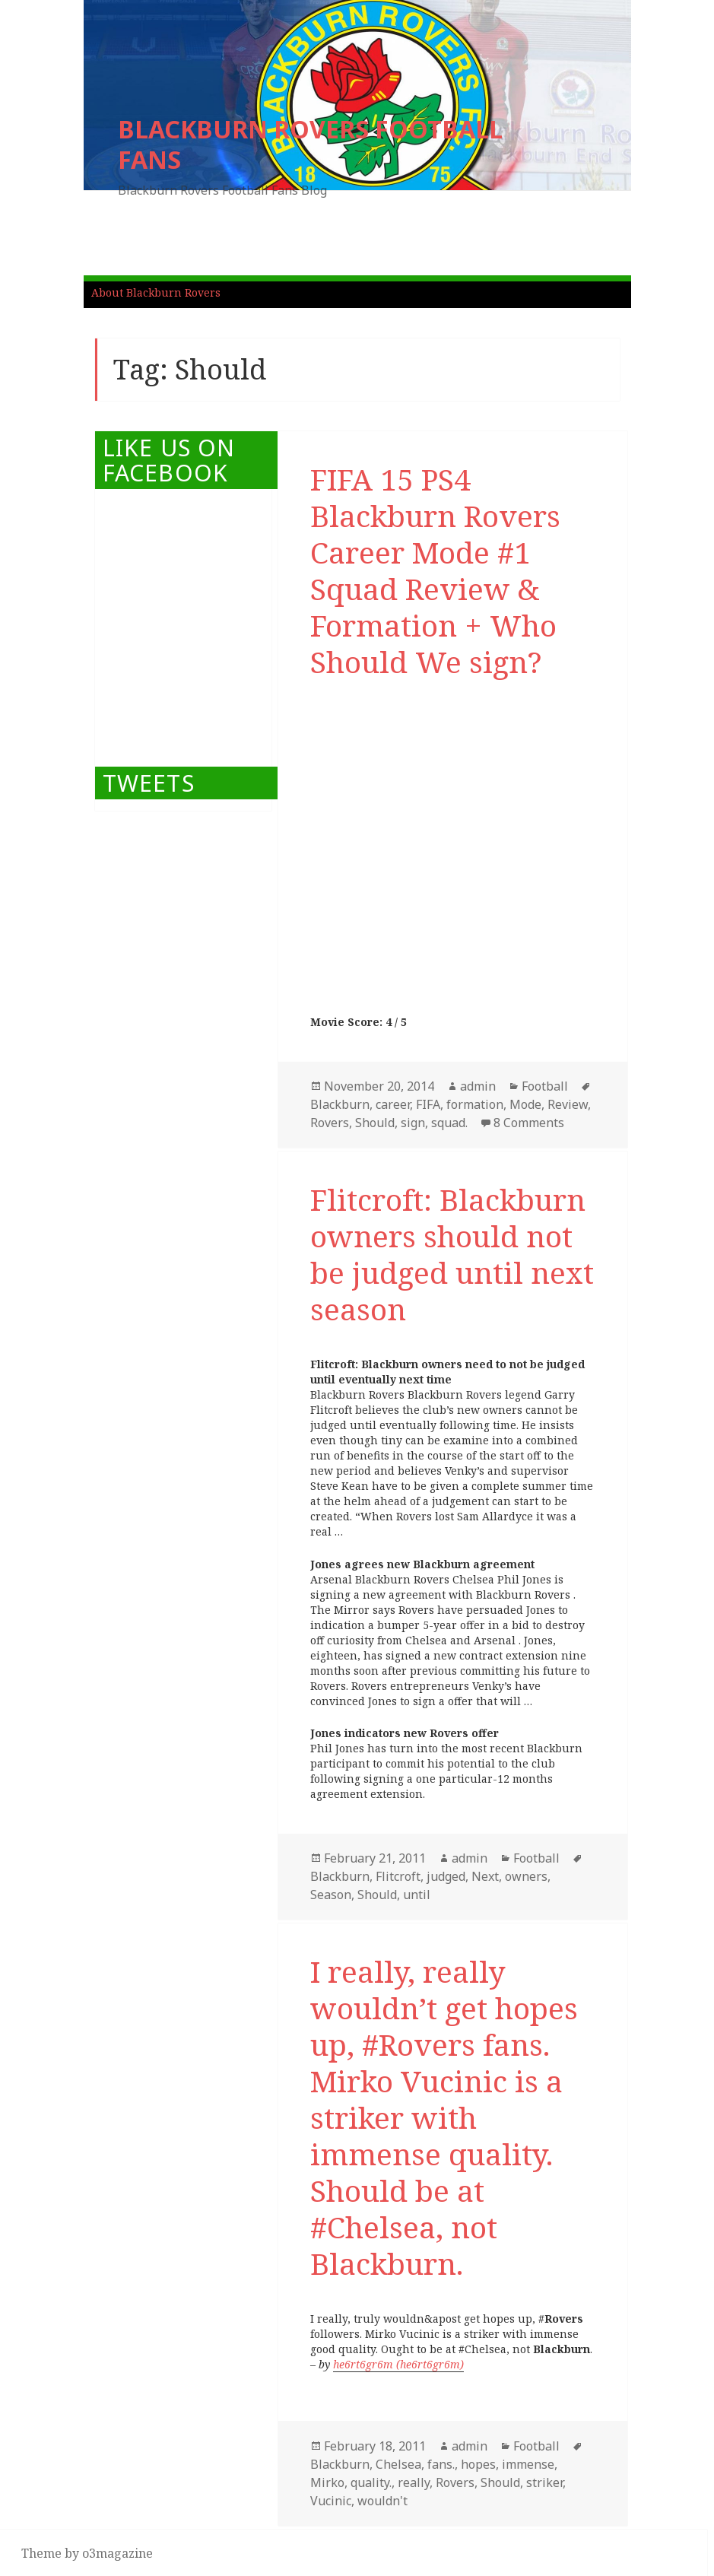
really (414, 2482)
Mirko (327, 2482)
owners (526, 1876)
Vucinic (330, 2500)
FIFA (428, 1104)
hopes (478, 2464)
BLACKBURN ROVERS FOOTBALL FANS (310, 144)
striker (544, 2482)
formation (474, 1104)
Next (485, 1876)
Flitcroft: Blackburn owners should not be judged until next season (452, 1254)
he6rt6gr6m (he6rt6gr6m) (398, 2364)
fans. (441, 2464)
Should (375, 1122)
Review (567, 1104)
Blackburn (340, 1104)
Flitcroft (398, 1876)
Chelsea (398, 2464)
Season (330, 1894)
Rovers (329, 1122)
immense (528, 2464)
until (416, 1894)
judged (446, 1876)
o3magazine (117, 2553)
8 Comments (528, 1122)
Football (545, 1086)
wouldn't (382, 2500)
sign (413, 1122)
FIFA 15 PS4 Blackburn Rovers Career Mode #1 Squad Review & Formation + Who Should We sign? (435, 570)
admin (478, 1086)
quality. (371, 2482)
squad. (449, 1122)
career (393, 1104)
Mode (525, 1104)
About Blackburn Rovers (156, 292)
